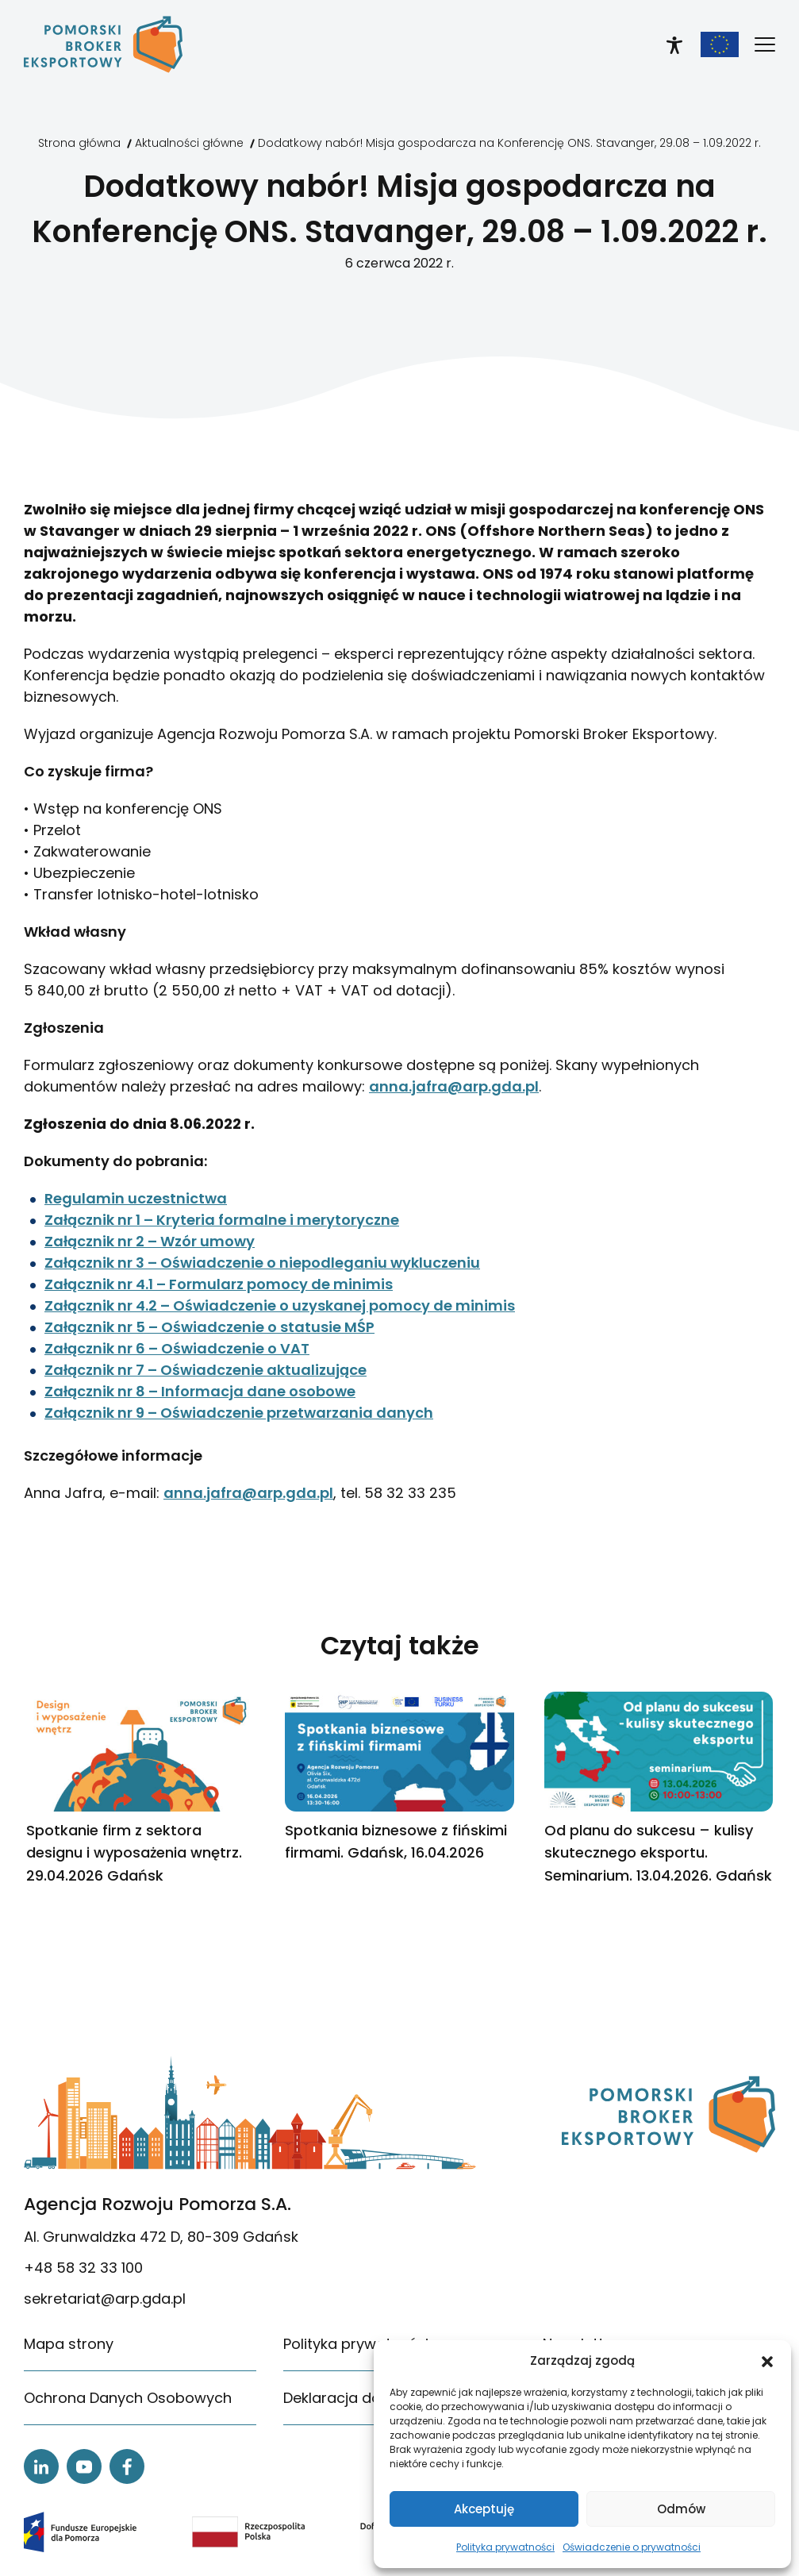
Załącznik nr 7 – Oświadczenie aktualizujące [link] (205, 1370)
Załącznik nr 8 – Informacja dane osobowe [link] (199, 1391)
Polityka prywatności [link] (505, 2547)
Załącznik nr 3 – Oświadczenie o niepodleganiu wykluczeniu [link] (262, 1263)
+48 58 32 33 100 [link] (83, 2268)
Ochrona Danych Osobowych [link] (128, 2398)
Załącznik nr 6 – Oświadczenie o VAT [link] (176, 1348)
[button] (767, 2361)
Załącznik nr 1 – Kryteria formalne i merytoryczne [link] (221, 1220)
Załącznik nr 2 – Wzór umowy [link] (149, 1241)
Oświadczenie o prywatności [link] (632, 2547)
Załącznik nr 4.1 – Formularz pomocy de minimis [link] (218, 1284)
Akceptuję (484, 2509)
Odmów (681, 2509)
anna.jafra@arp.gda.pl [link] (454, 1086)
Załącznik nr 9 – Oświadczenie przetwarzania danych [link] (238, 1413)
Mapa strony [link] (68, 2344)
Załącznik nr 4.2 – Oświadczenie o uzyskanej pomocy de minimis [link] (279, 1305)
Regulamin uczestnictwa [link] (135, 1198)
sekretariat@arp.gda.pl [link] (105, 2298)
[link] (103, 44)
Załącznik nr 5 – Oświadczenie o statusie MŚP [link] (209, 1327)
